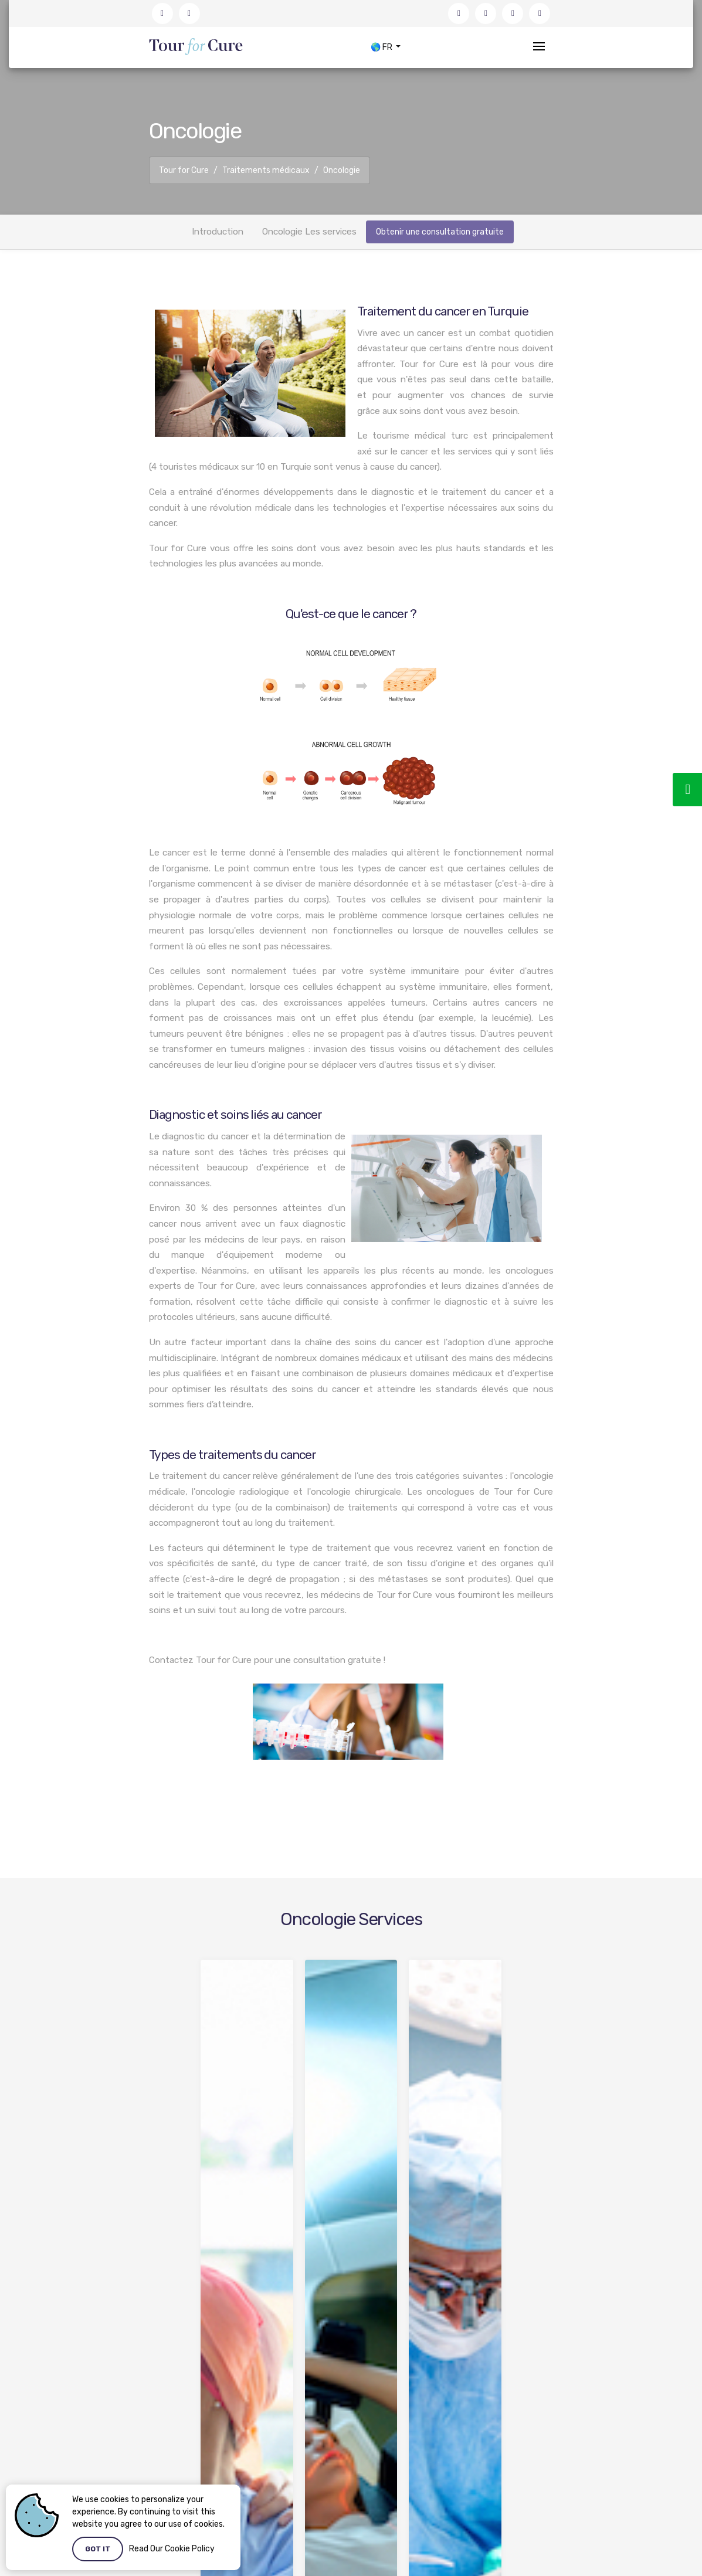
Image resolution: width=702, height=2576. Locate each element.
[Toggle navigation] (539, 47)
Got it (97, 2549)
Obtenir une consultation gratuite (440, 232)
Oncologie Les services (309, 231)
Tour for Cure (184, 170)
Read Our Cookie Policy (172, 2549)
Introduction (217, 231)
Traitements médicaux (266, 170)
